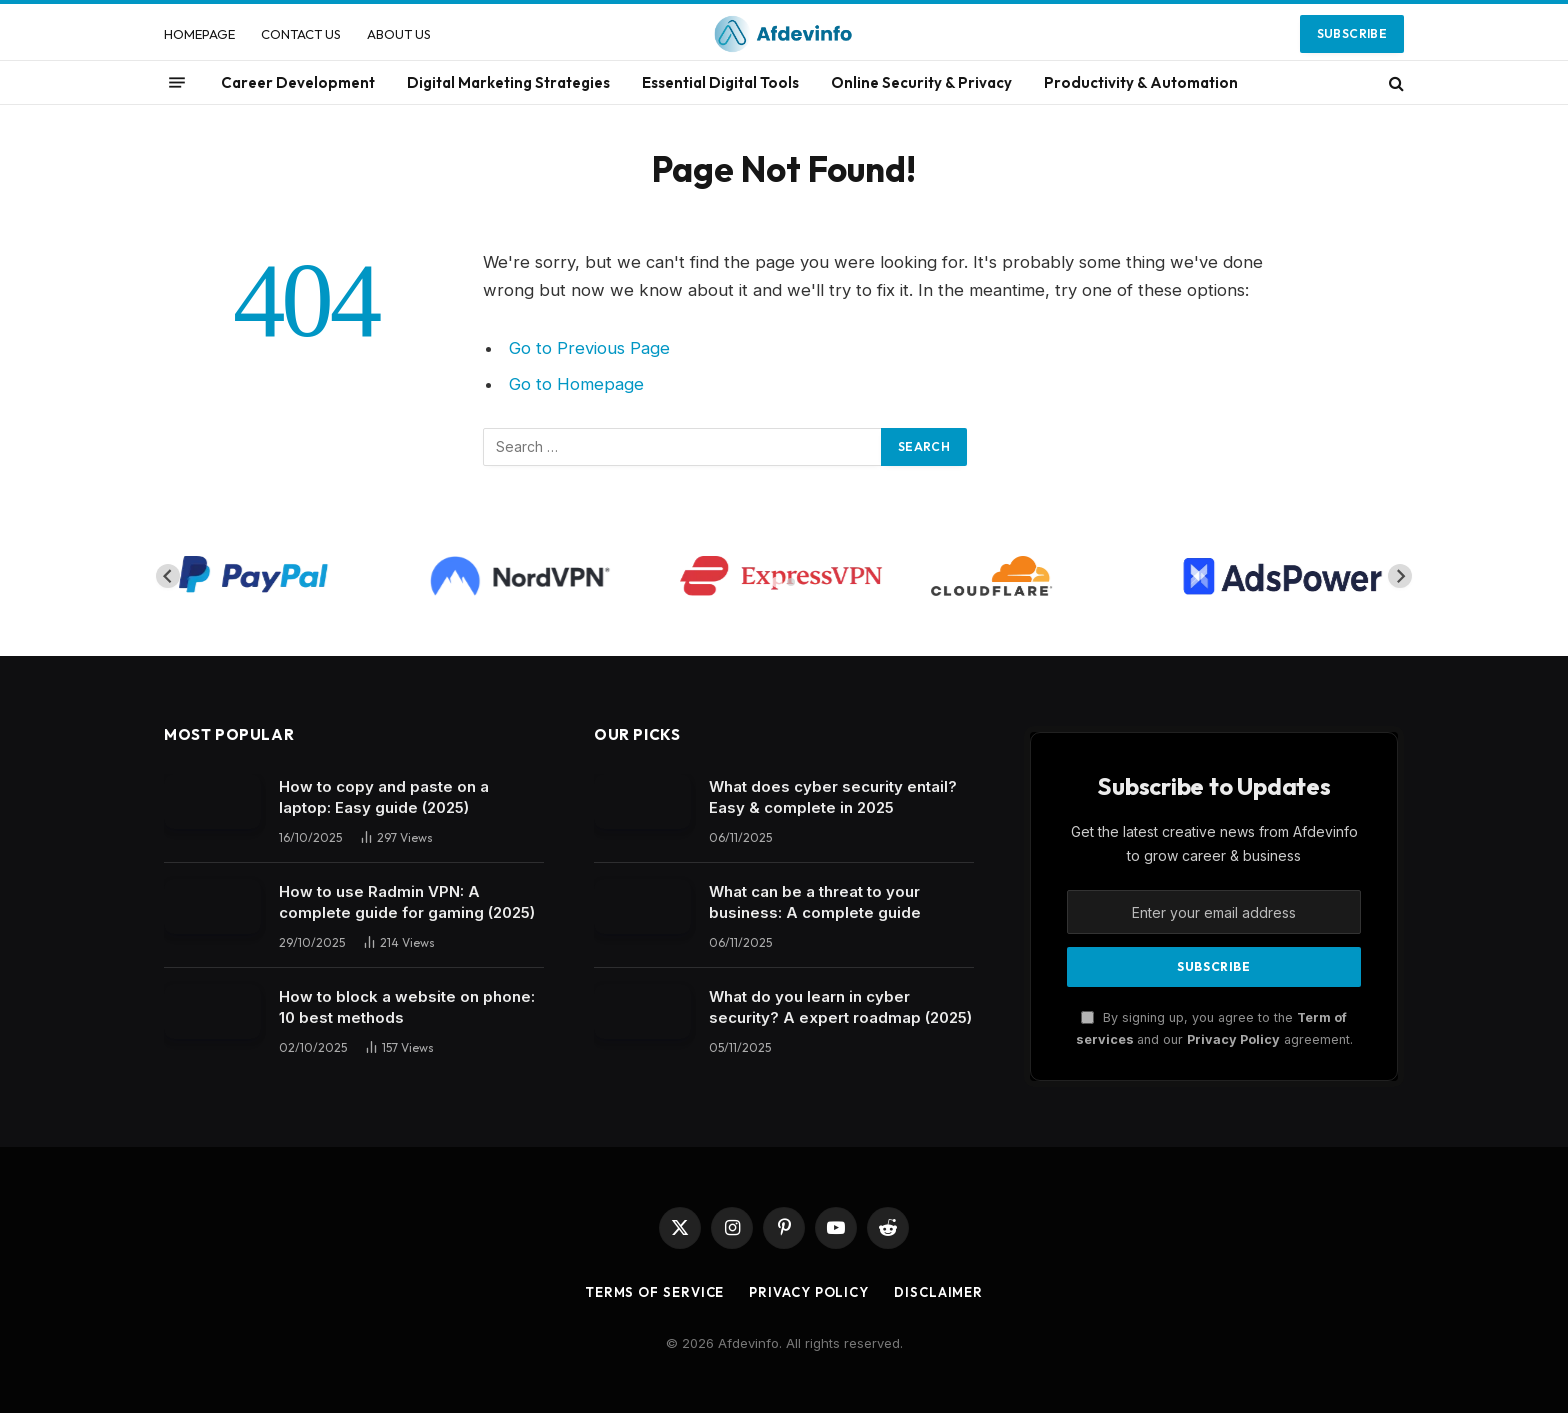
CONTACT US (301, 34)
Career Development (298, 82)
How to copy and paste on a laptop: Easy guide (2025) (384, 797)
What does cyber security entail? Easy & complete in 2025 (833, 797)
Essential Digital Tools (720, 82)
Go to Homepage (576, 384)
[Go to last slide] (168, 576)
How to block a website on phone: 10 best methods (407, 1007)
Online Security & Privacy (921, 82)
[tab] (776, 582)
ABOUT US (399, 34)
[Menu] (177, 83)
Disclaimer (938, 1292)
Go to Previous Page (589, 348)
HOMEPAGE (199, 34)
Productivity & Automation (1141, 82)
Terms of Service (655, 1292)
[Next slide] (1400, 576)
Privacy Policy (1233, 1039)
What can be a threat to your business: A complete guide (815, 902)
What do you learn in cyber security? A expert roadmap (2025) (840, 1007)
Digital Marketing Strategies (508, 82)
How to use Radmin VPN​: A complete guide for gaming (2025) (407, 902)
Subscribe (1352, 33)
